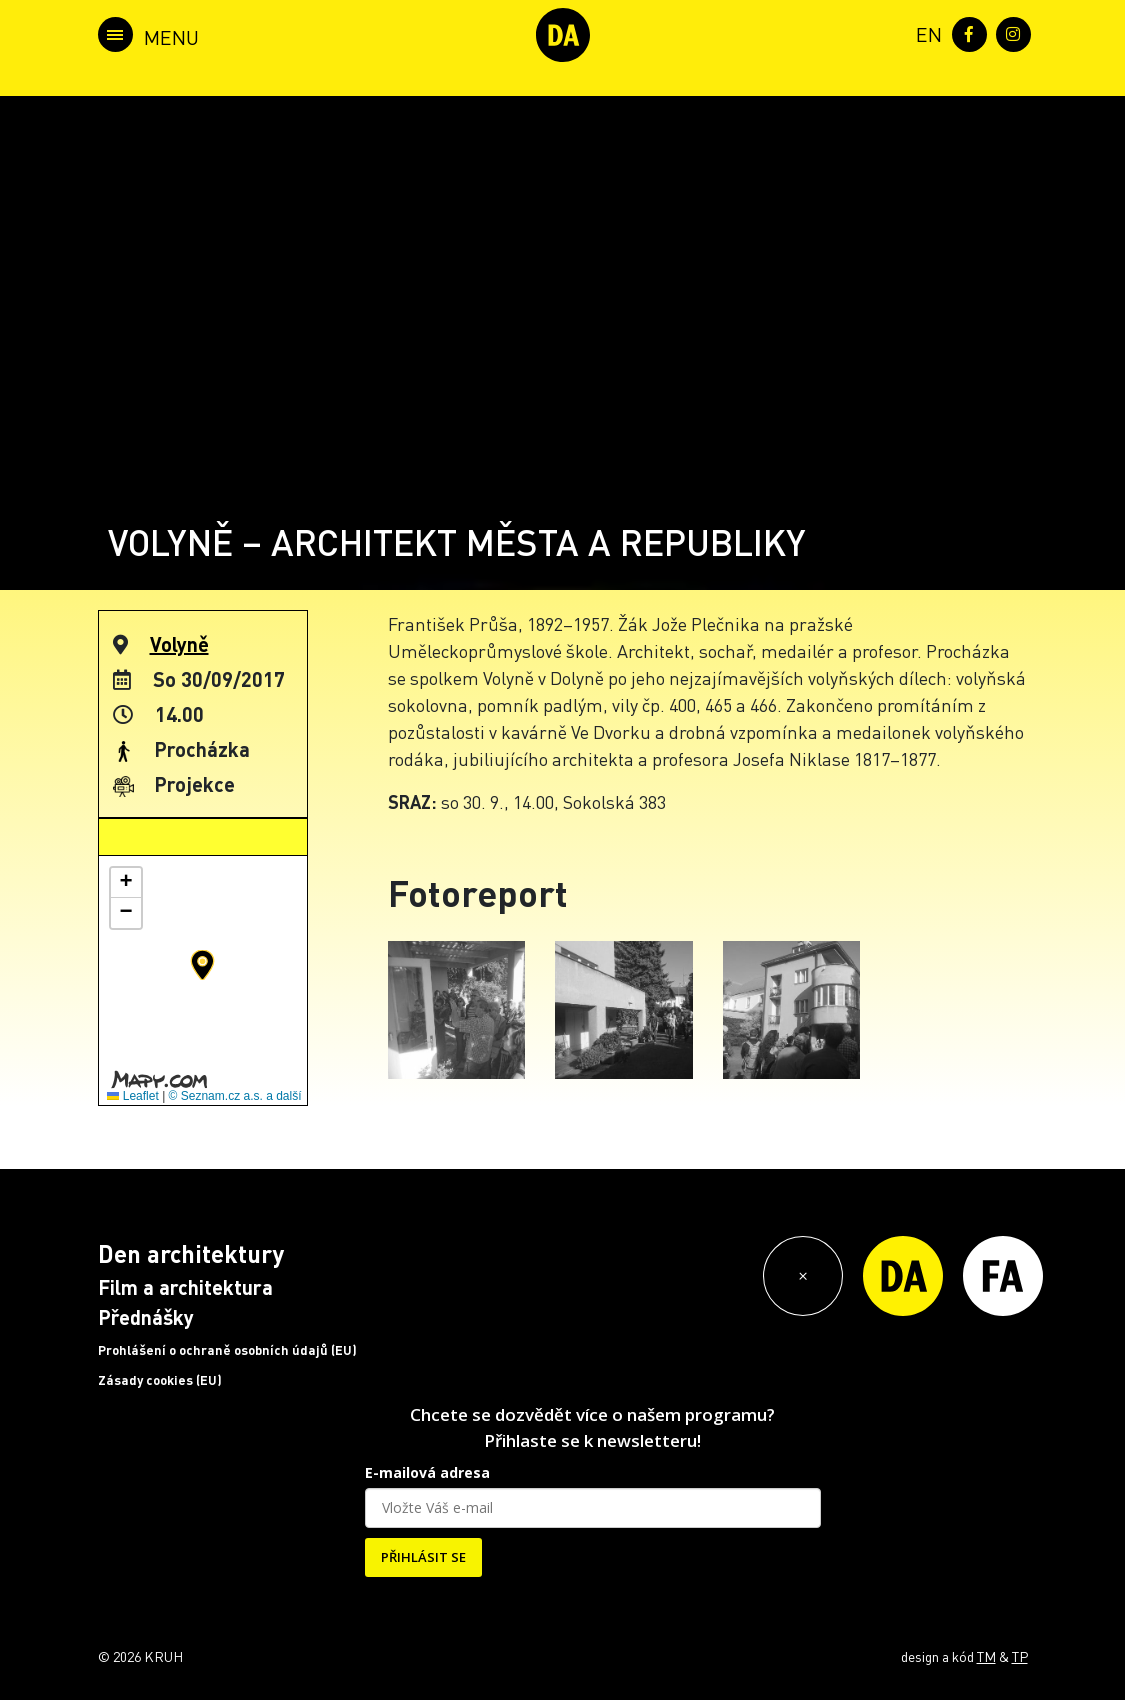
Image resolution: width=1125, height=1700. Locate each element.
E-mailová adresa (427, 1472)
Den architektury (191, 1253)
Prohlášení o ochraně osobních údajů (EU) (227, 1350)
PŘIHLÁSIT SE (423, 1557)
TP (1020, 1656)
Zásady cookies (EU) (160, 1380)
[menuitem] (925, 32)
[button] (202, 965)
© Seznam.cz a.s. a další (235, 1096)
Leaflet (132, 1096)
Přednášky (146, 1317)
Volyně (179, 644)
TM (986, 1656)
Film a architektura (185, 1287)
